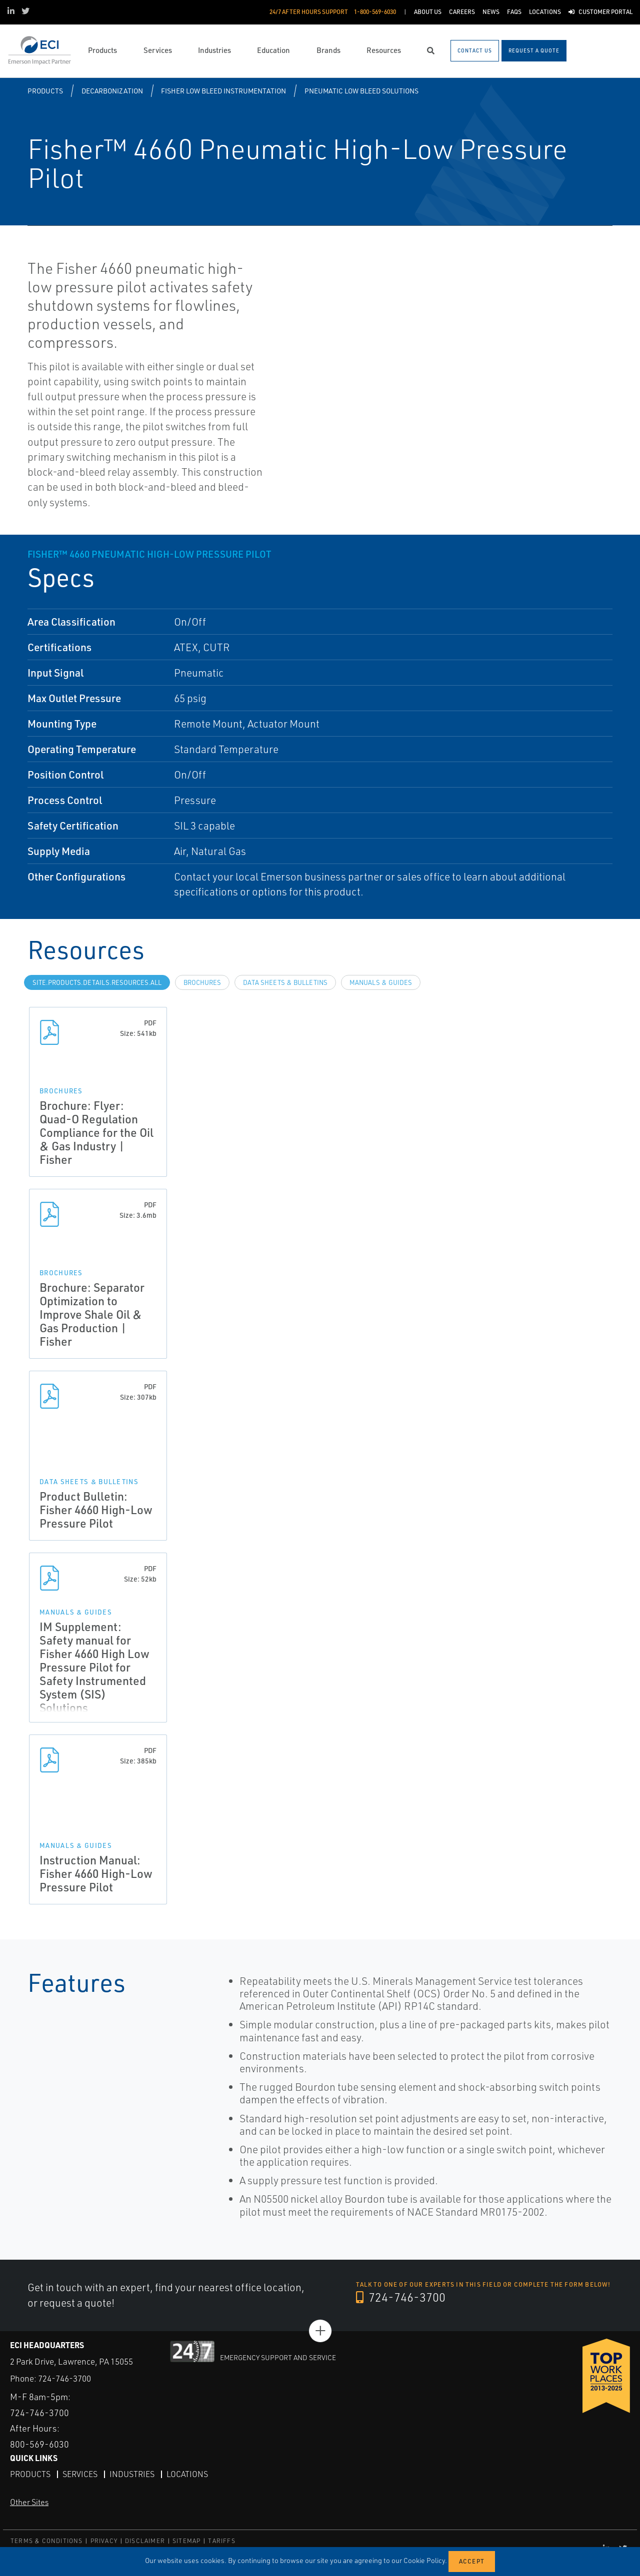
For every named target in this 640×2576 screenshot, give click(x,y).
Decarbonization (112, 90)
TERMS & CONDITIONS (46, 2541)
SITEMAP (186, 2541)
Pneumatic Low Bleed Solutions (361, 90)
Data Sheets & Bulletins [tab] (285, 982)
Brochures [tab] (202, 982)
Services (80, 2474)
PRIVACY (104, 2541)
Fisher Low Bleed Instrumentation (223, 90)
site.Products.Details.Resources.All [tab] (97, 982)
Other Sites (29, 2502)
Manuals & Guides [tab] (381, 982)
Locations (187, 2474)
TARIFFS (221, 2541)
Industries (132, 2474)
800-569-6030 (39, 2444)
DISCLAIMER (145, 2541)
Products (45, 90)
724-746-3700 (401, 2297)
